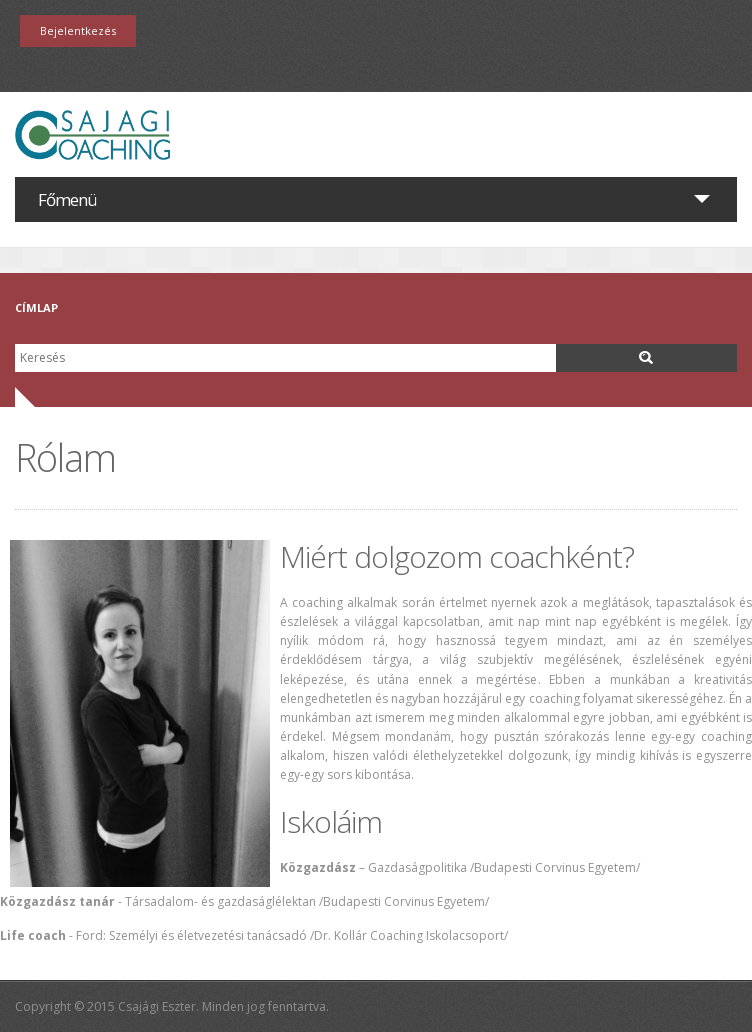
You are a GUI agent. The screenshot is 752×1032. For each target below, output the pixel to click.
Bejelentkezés (78, 30)
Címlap (36, 307)
